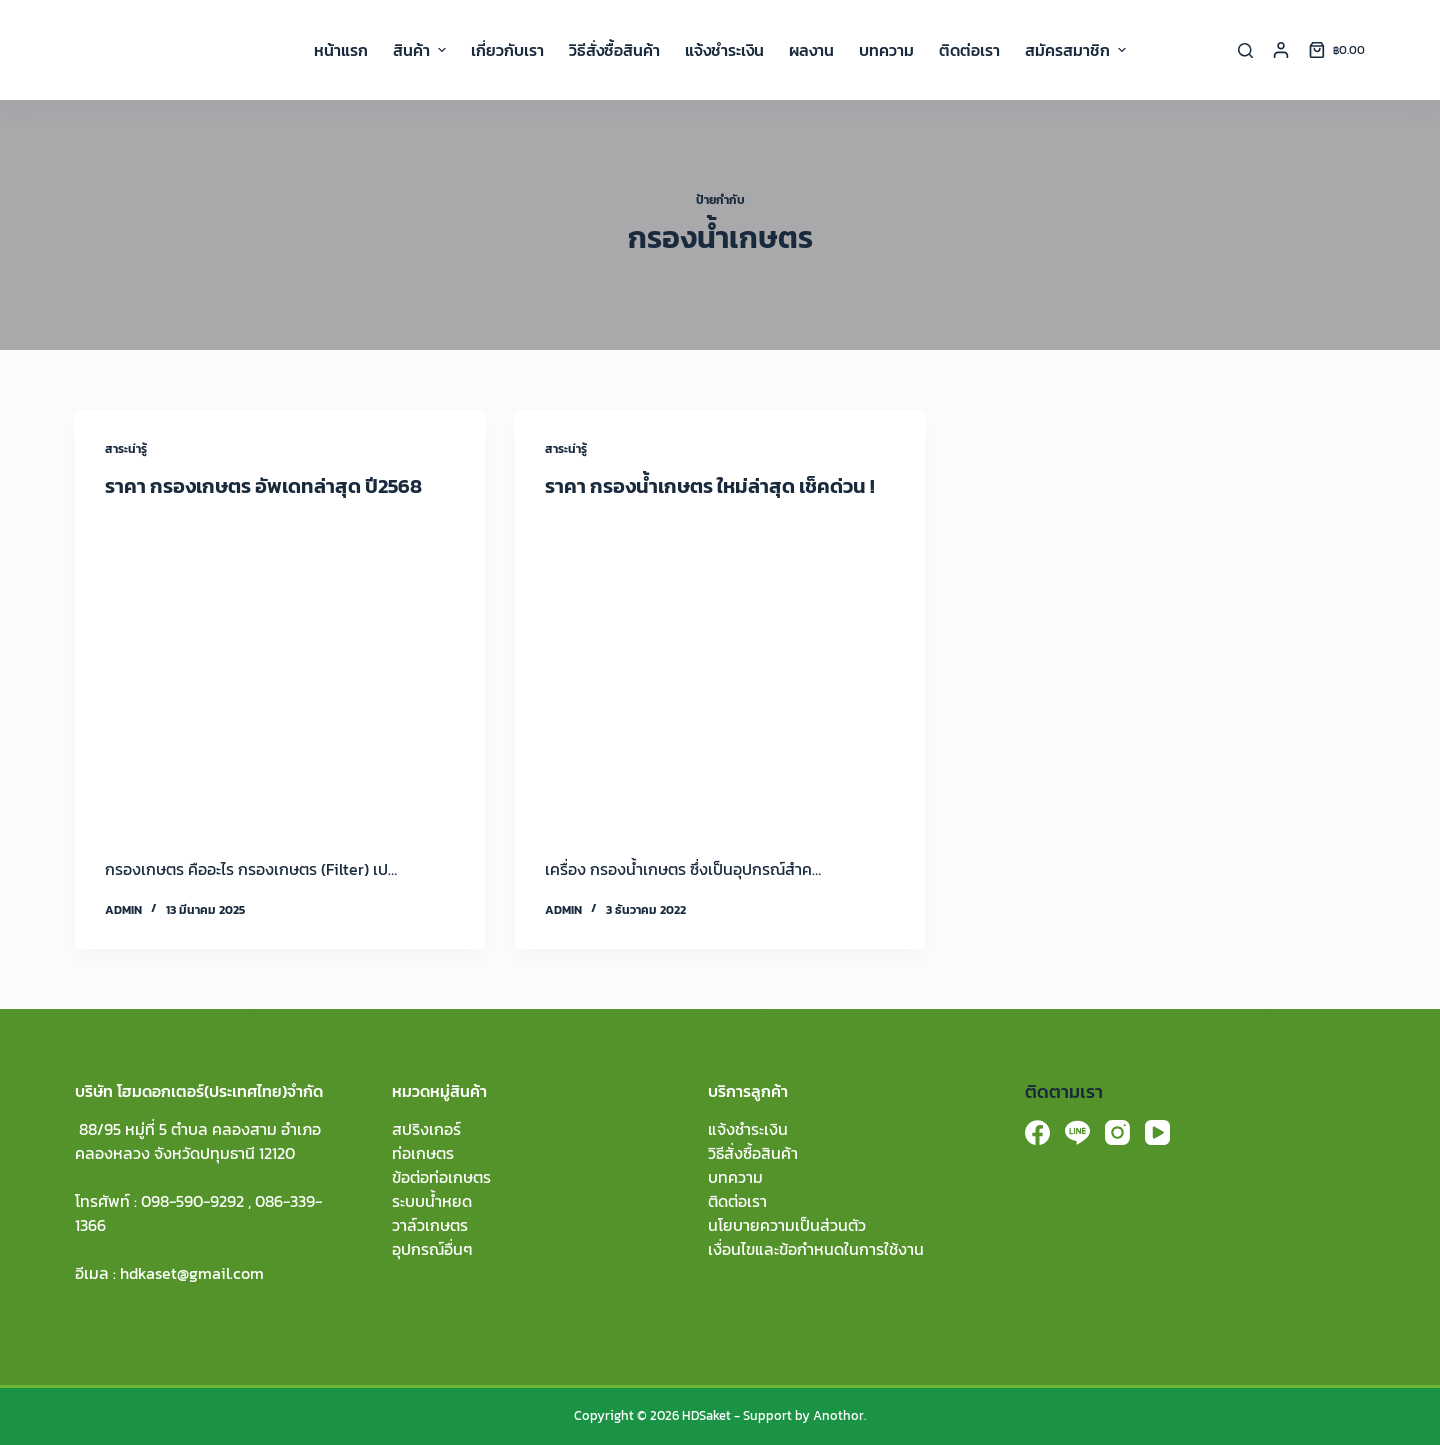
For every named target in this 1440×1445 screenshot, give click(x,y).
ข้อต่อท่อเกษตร (441, 1177)
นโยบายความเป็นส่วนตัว (787, 1225)
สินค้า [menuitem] (422, 50)
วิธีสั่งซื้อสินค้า (753, 1153)
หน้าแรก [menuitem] (341, 50)
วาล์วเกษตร (430, 1225)
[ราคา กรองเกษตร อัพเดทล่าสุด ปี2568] (280, 673)
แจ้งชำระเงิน (748, 1129)
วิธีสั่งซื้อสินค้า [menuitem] (614, 50)
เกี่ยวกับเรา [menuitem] (507, 50)
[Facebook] (1037, 1132)
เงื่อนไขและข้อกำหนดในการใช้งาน (816, 1249)
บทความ (735, 1177)
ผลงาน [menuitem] (811, 50)
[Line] (1077, 1132)
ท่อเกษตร (423, 1153)
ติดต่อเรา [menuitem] (969, 50)
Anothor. (839, 1415)
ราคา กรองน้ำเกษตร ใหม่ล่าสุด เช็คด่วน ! (710, 486)
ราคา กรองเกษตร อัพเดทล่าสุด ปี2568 (263, 486)
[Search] (1245, 50)
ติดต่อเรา (737, 1201)
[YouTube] (1157, 1132)
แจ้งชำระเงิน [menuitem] (724, 50)
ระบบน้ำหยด (432, 1201)
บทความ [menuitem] (886, 50)
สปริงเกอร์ (426, 1129)
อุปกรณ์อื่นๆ (432, 1249)
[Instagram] (1117, 1132)
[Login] (1281, 50)
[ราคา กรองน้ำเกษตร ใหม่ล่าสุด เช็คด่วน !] (720, 673)
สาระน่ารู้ (126, 449)
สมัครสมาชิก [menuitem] (1075, 50)
